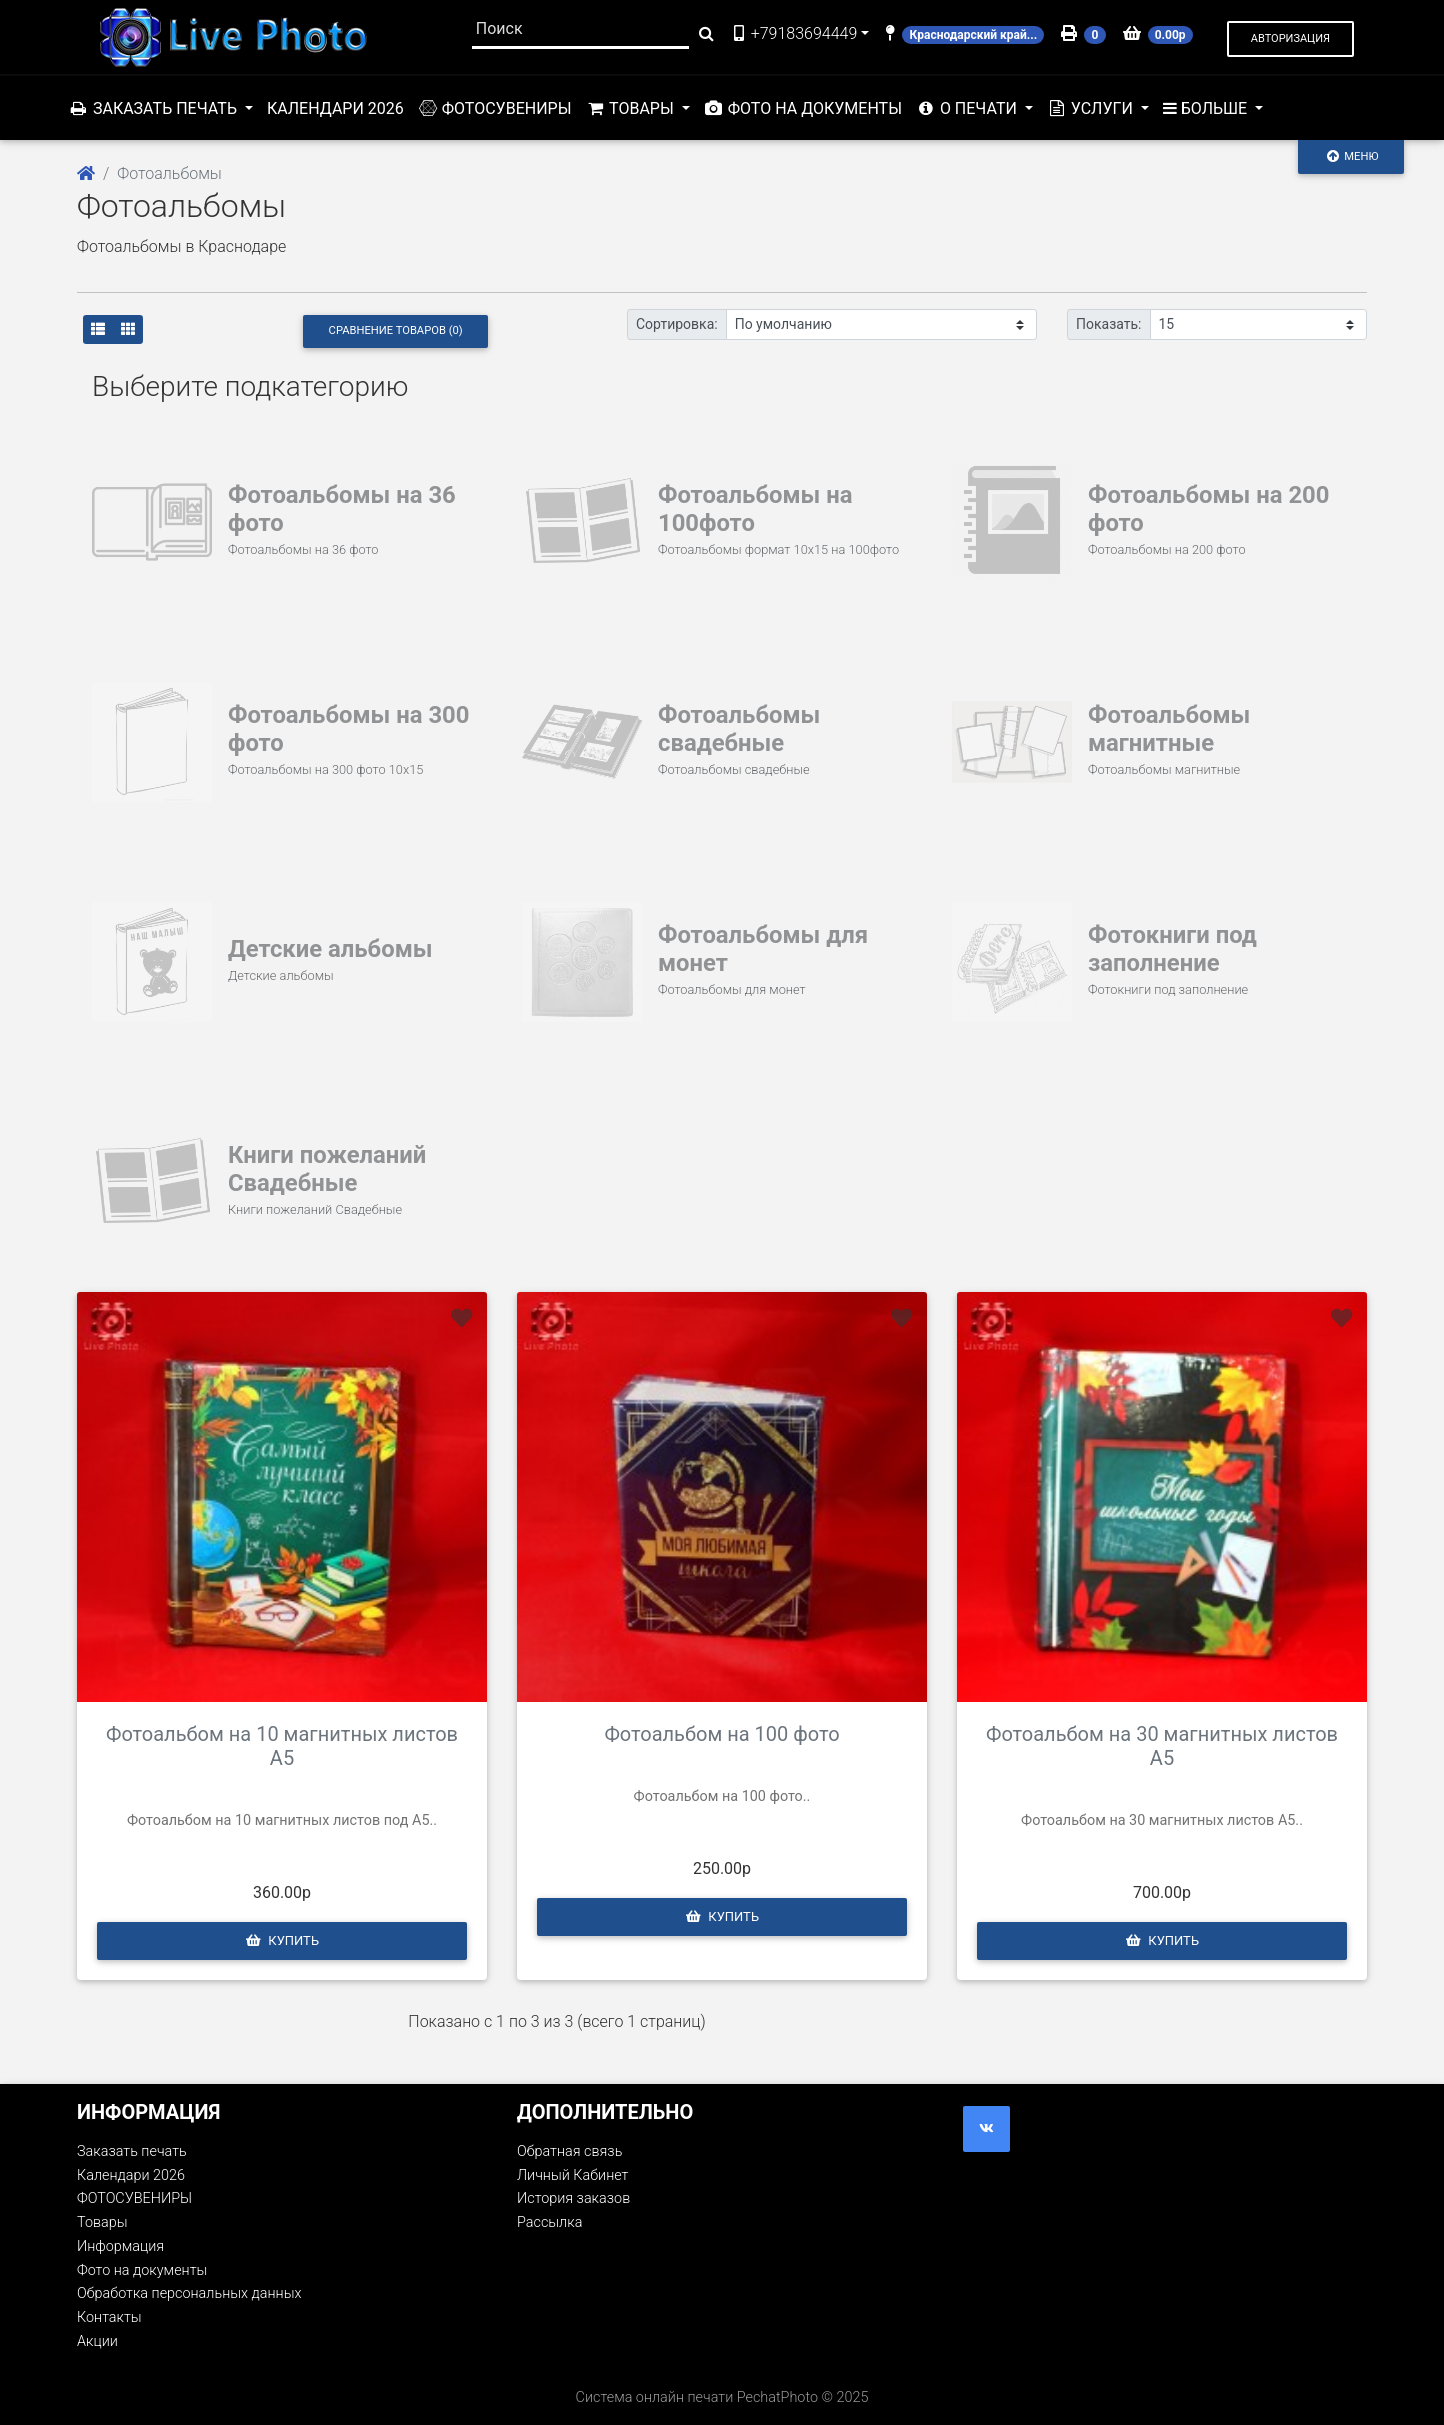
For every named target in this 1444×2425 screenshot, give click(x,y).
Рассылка (549, 2222)
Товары (102, 2222)
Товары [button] (632, 108)
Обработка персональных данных (189, 2293)
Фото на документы (803, 108)
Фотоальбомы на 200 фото (1209, 509)
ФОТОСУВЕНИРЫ (495, 108)
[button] (1290, 39)
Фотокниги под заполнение (1173, 949)
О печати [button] (968, 108)
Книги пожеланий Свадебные (328, 1169)
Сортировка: (677, 324)
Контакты (1217, 108)
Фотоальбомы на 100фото (756, 509)
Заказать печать (132, 2151)
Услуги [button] (1092, 108)
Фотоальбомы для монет (764, 949)
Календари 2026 (335, 108)
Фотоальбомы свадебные (739, 729)
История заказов (573, 2198)
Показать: (1109, 324)
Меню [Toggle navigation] (1351, 156)
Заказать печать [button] (155, 108)
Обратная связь (569, 2151)
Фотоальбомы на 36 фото (342, 509)
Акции (1325, 108)
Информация (120, 2246)
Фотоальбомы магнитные (1169, 729)
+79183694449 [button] (794, 33)
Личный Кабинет (572, 2175)
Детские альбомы (331, 949)
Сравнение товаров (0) (396, 330)
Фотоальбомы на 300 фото (349, 729)
